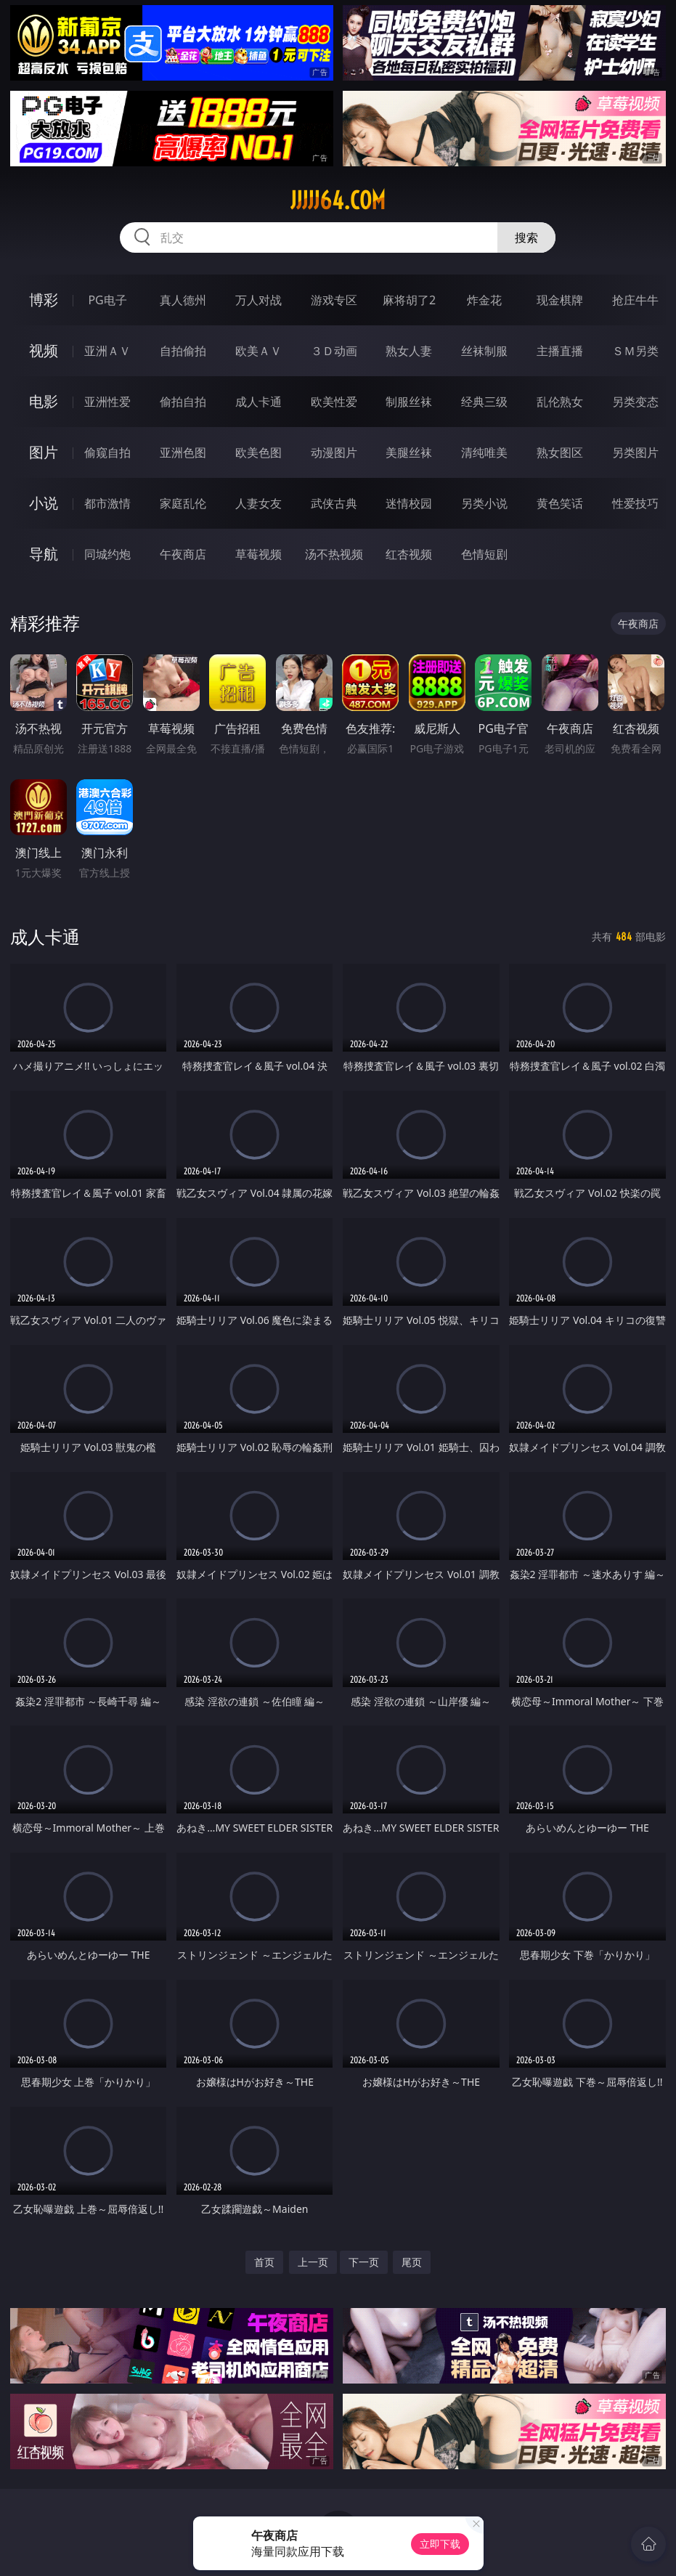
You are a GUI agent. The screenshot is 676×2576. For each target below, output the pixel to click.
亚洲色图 (183, 452)
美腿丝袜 (409, 452)
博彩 (43, 299)
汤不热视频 (334, 554)
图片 (43, 452)
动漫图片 (334, 452)
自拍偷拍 (183, 351)
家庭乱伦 (183, 503)
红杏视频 (409, 554)
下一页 (364, 2262)
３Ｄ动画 (334, 351)
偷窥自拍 (107, 452)
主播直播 (560, 351)
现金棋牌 (560, 300)
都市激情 (107, 503)
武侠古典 (334, 503)
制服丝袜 (409, 402)
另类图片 (635, 452)
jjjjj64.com (338, 200)
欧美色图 (258, 452)
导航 (43, 554)
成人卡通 (258, 402)
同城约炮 (107, 554)
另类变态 (635, 402)
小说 (43, 503)
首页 (264, 2262)
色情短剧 (484, 554)
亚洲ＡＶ (107, 351)
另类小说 (484, 503)
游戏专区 (334, 300)
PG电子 (107, 300)
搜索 (526, 237)
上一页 (313, 2262)
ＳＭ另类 (635, 351)
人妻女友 (258, 503)
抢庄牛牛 (635, 300)
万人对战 (258, 300)
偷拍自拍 (183, 402)
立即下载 (440, 2544)
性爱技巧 (635, 503)
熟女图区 (560, 452)
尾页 (412, 2262)
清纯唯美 (484, 452)
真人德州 (183, 300)
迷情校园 (409, 503)
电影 (43, 401)
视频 (43, 350)
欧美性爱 (334, 402)
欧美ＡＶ (258, 351)
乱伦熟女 (560, 402)
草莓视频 (258, 554)
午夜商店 (183, 554)
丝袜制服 (484, 351)
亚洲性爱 (107, 402)
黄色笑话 (560, 503)
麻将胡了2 (409, 300)
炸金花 (484, 300)
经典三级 (484, 402)
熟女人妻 (409, 351)
